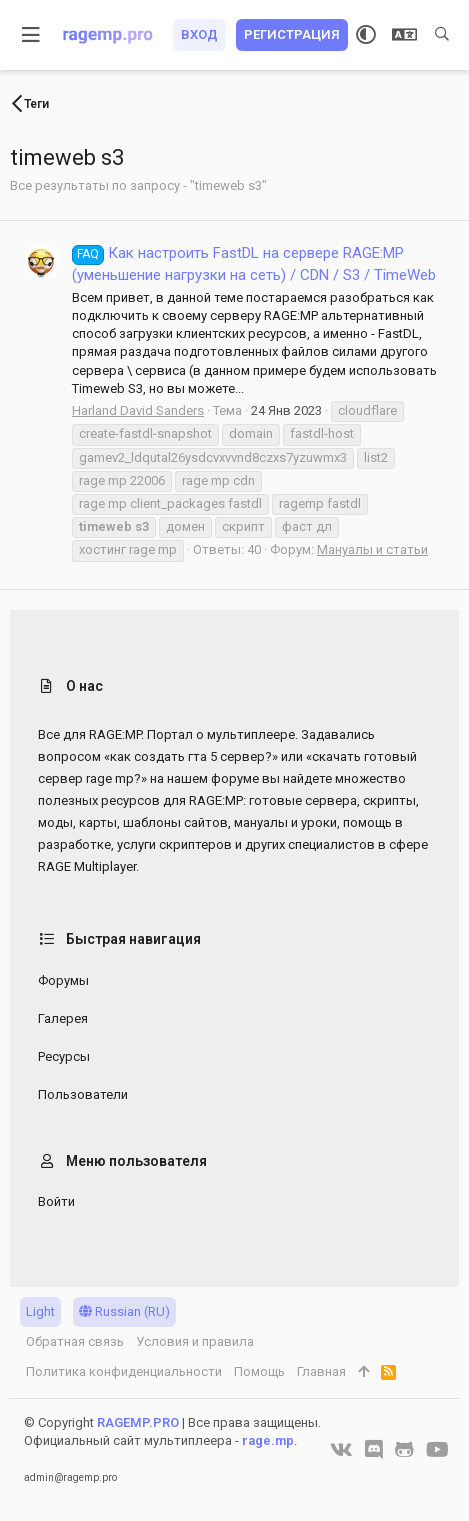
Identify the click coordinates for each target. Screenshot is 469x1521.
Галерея (63, 1018)
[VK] (341, 1450)
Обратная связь (75, 1341)
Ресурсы (64, 1056)
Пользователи (83, 1094)
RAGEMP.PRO (138, 1422)
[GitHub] (404, 1450)
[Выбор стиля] (366, 35)
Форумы (63, 980)
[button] (31, 35)
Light (40, 1311)
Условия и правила (195, 1341)
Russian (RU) (124, 1311)
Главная (321, 1371)
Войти (56, 1201)
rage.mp (268, 1440)
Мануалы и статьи (372, 549)
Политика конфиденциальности (124, 1371)
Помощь (259, 1371)
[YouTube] (437, 1450)
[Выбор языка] (404, 35)
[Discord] (374, 1450)
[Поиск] (442, 35)
